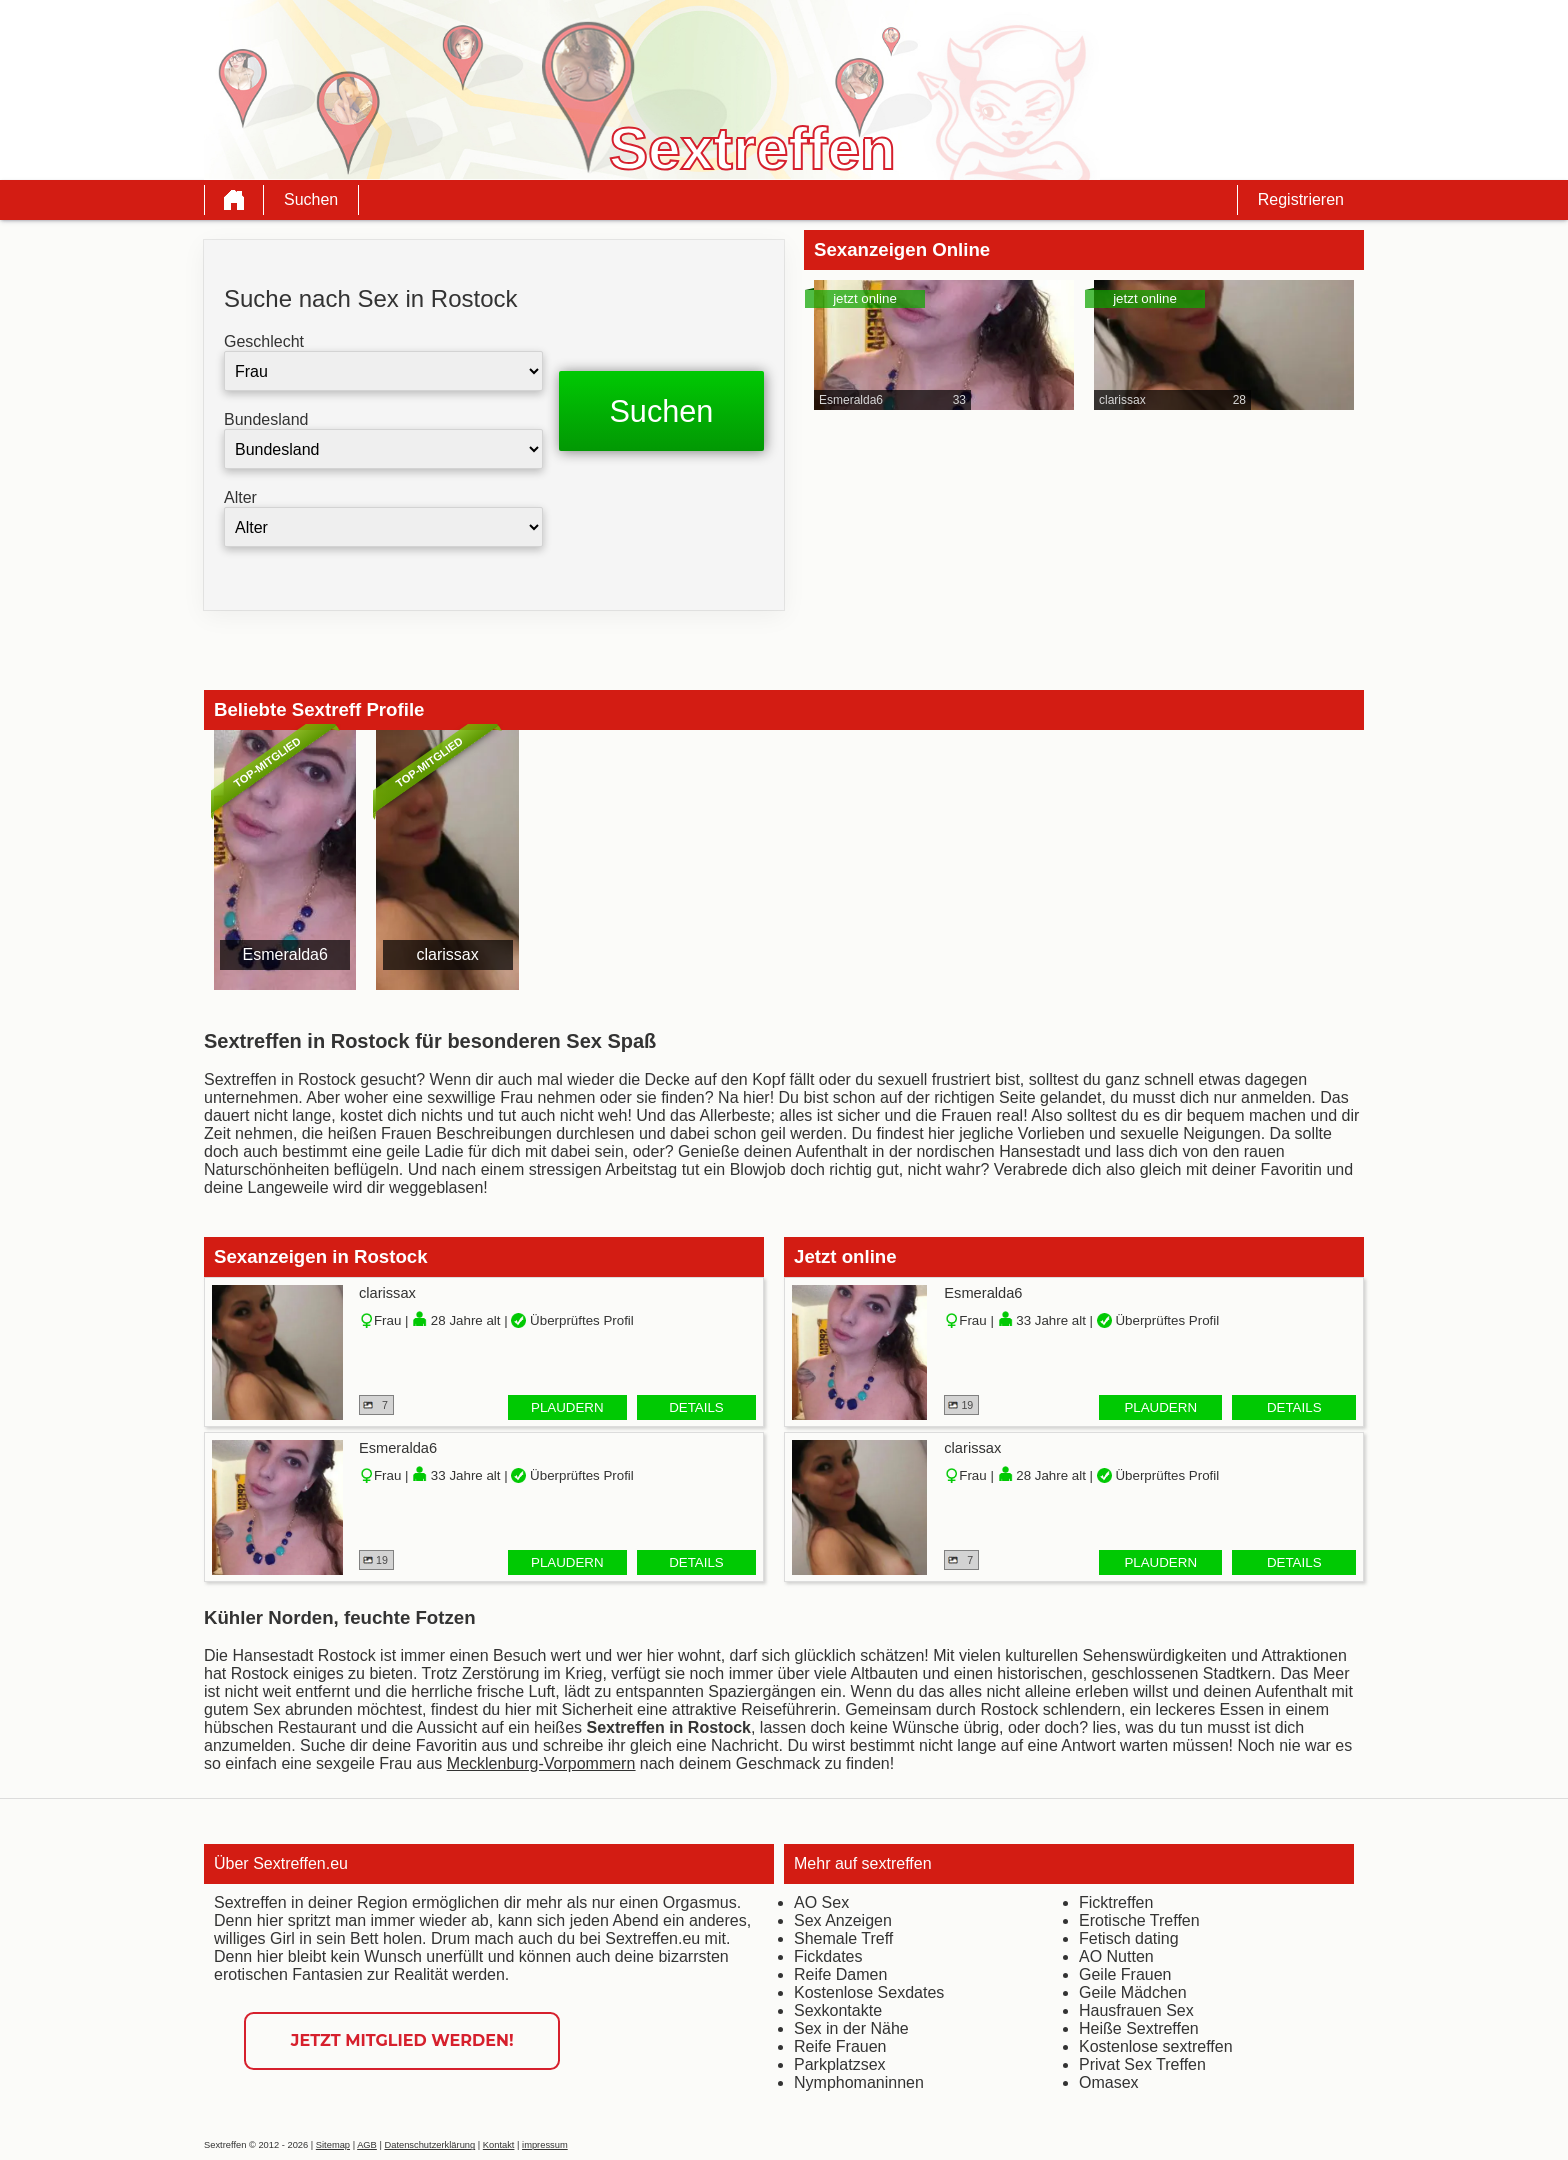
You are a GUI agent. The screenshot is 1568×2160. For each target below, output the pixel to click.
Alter (240, 497)
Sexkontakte (838, 2010)
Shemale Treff (843, 1938)
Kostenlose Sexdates (869, 1992)
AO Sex (821, 1902)
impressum (545, 2145)
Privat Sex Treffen (1142, 2064)
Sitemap (333, 2145)
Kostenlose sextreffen (1156, 2046)
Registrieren (1301, 199)
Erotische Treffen (1139, 1920)
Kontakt (499, 2145)
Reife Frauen (840, 2046)
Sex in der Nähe (851, 2028)
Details (696, 1407)
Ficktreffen (1116, 1902)
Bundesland (266, 419)
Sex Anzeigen (843, 1920)
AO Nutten (1116, 1956)
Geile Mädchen (1133, 1992)
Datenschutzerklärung (429, 2145)
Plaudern (567, 1407)
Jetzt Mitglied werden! (402, 2040)
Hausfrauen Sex (1136, 2010)
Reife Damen (840, 1974)
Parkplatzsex (840, 2064)
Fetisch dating (1129, 1938)
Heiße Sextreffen (1139, 2028)
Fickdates (828, 1956)
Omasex (1109, 2082)
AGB (367, 2145)
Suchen (311, 199)
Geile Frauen (1125, 1974)
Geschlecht (264, 341)
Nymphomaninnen (859, 2082)
